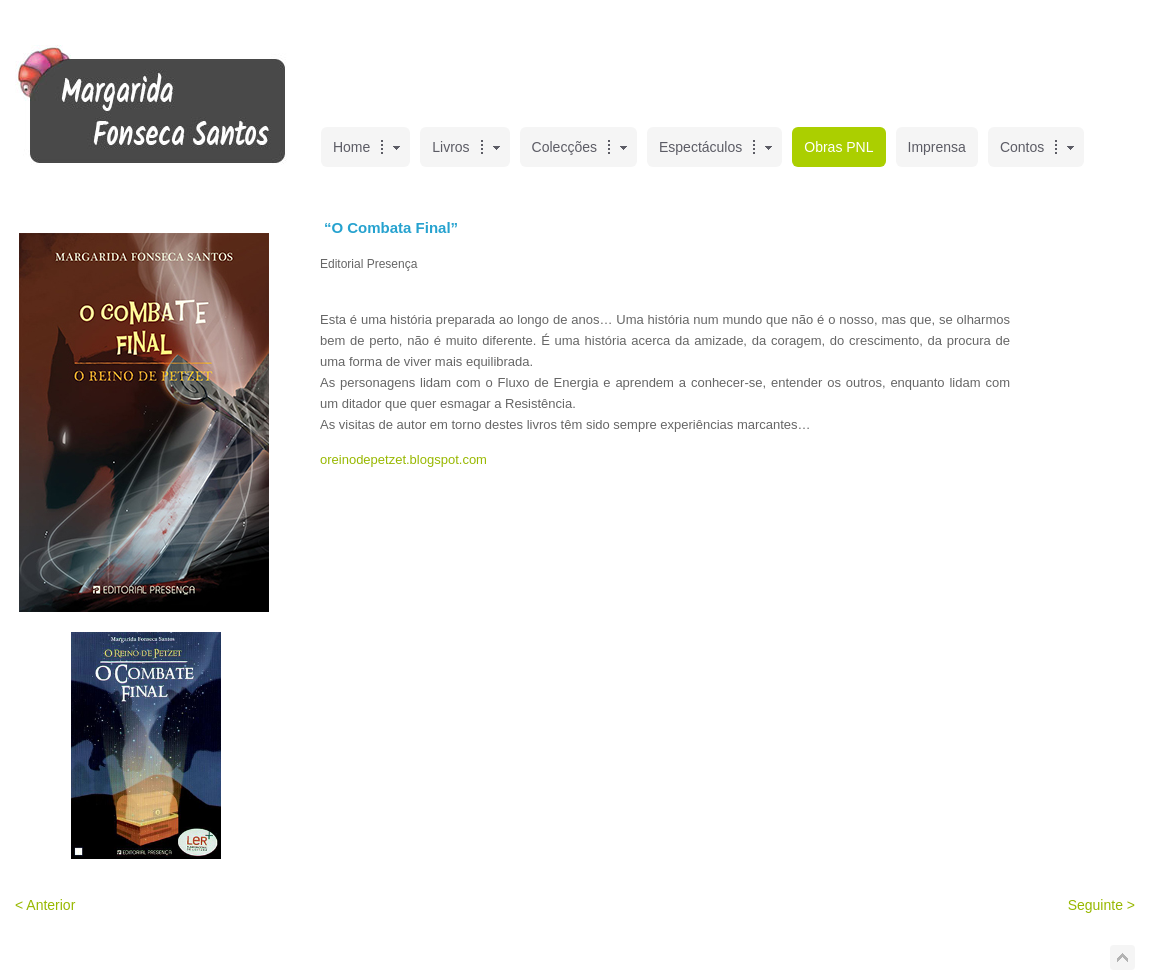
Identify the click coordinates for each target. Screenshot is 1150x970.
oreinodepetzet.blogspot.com (403, 459)
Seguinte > (1101, 905)
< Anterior (45, 905)
